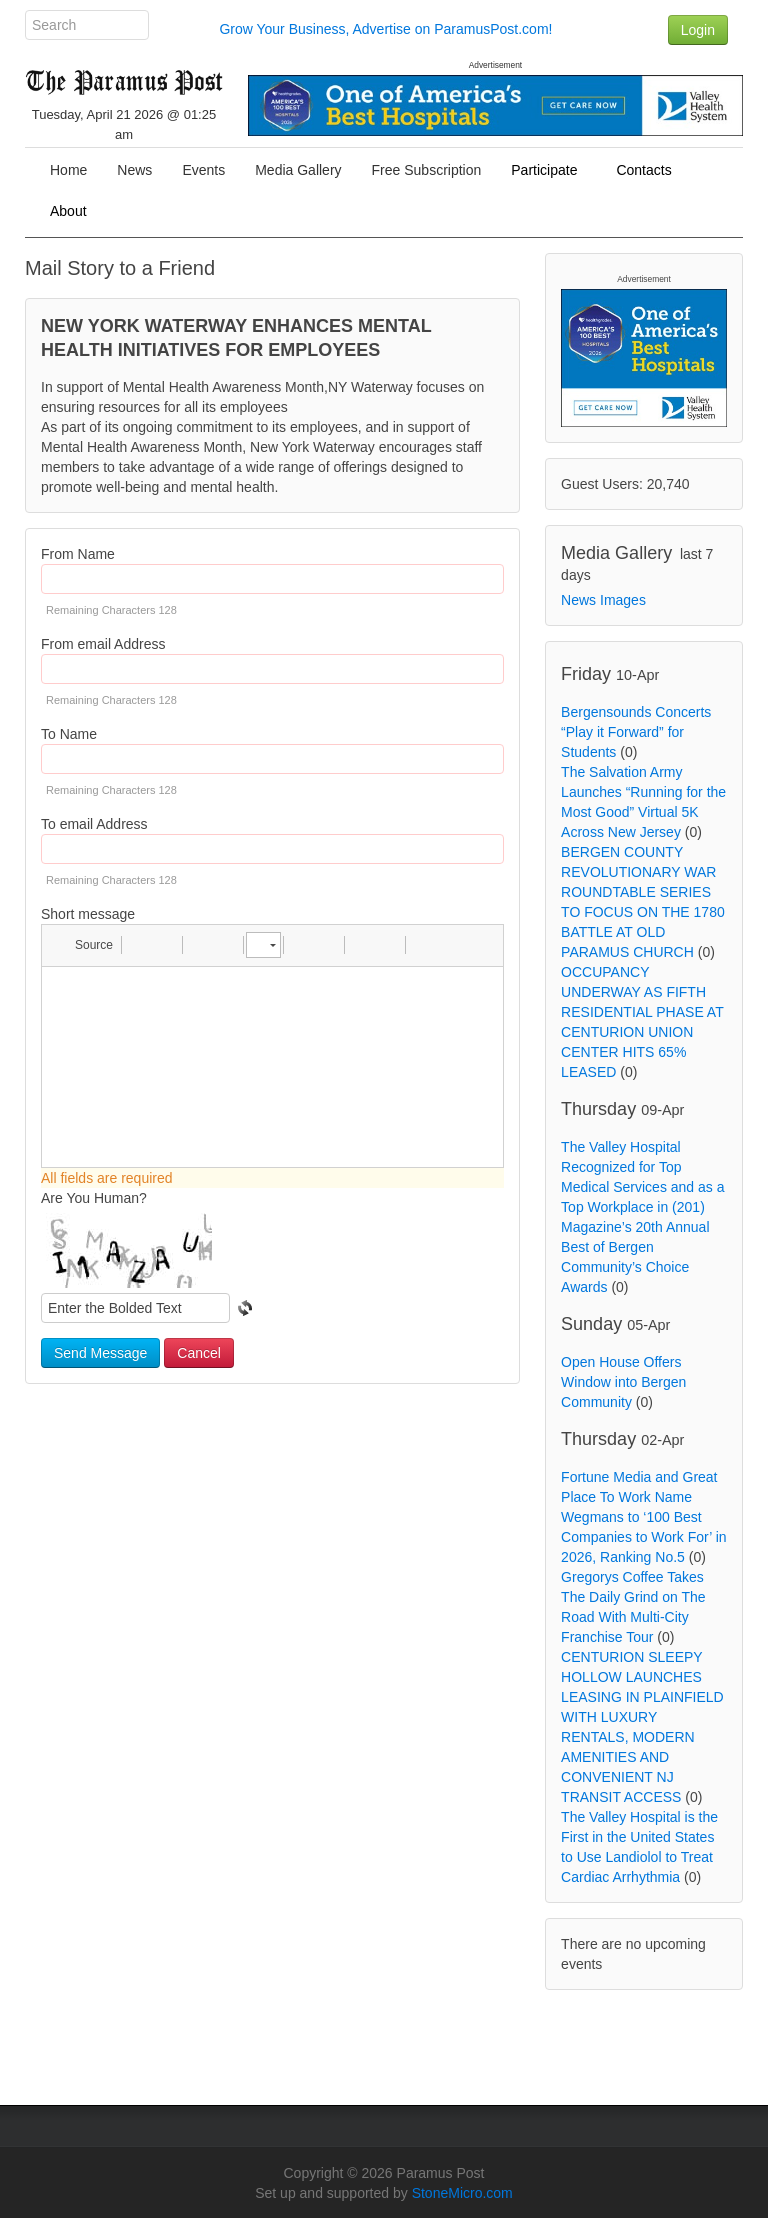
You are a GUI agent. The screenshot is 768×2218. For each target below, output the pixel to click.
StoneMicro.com (462, 2193)
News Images (603, 600)
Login (698, 30)
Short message (88, 914)
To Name (69, 734)
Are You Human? (94, 1198)
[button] (84, 945)
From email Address (103, 644)
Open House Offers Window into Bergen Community (623, 1382)
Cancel (199, 1353)
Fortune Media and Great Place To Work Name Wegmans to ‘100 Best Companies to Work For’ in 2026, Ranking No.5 (643, 1517)
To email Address (94, 824)
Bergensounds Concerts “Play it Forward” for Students (636, 732)
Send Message (100, 1353)
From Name (78, 554)
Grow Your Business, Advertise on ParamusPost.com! (385, 29)
